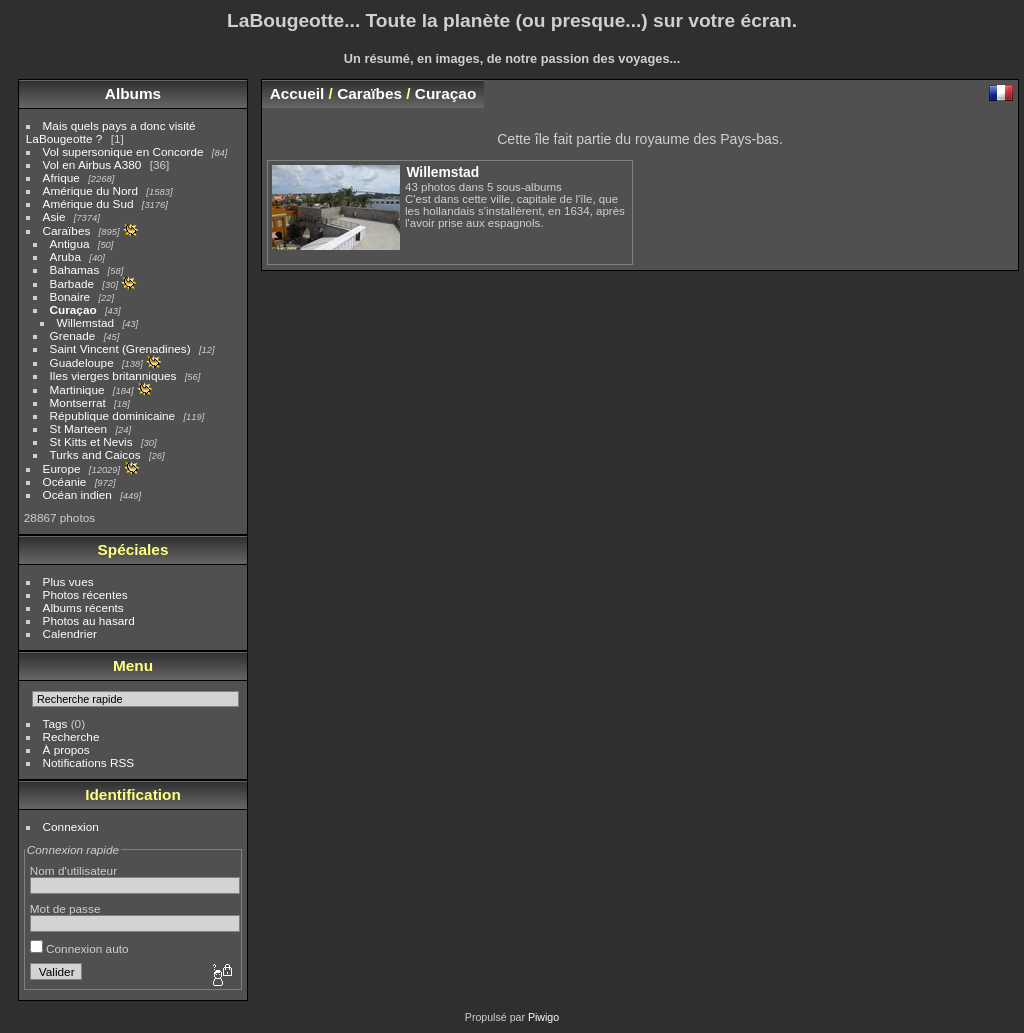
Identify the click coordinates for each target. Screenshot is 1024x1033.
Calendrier (70, 633)
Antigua (70, 243)
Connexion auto (79, 948)
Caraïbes (67, 230)
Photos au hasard (89, 620)
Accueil (297, 93)
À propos (66, 749)
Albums (133, 93)
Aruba (65, 256)
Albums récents (83, 607)
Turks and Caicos (95, 454)
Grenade (73, 335)
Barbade (72, 283)
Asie (54, 216)
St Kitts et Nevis (91, 441)
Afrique (61, 177)
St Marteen (79, 428)
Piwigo (543, 1017)
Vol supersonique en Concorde (123, 151)
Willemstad (86, 322)
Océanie (65, 481)
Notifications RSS (89, 762)
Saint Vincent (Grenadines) (120, 348)
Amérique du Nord (90, 190)
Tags (55, 723)
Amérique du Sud (88, 203)
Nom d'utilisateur (73, 870)
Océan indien (77, 494)
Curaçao (73, 309)
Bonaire (70, 296)
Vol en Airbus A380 (92, 164)
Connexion (71, 826)
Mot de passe (65, 908)
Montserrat (78, 402)
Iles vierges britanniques (113, 375)
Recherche (71, 736)
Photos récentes (85, 594)
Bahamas (75, 269)
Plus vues (68, 581)
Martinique (77, 389)
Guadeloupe (82, 362)
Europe (62, 468)
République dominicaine (113, 415)
